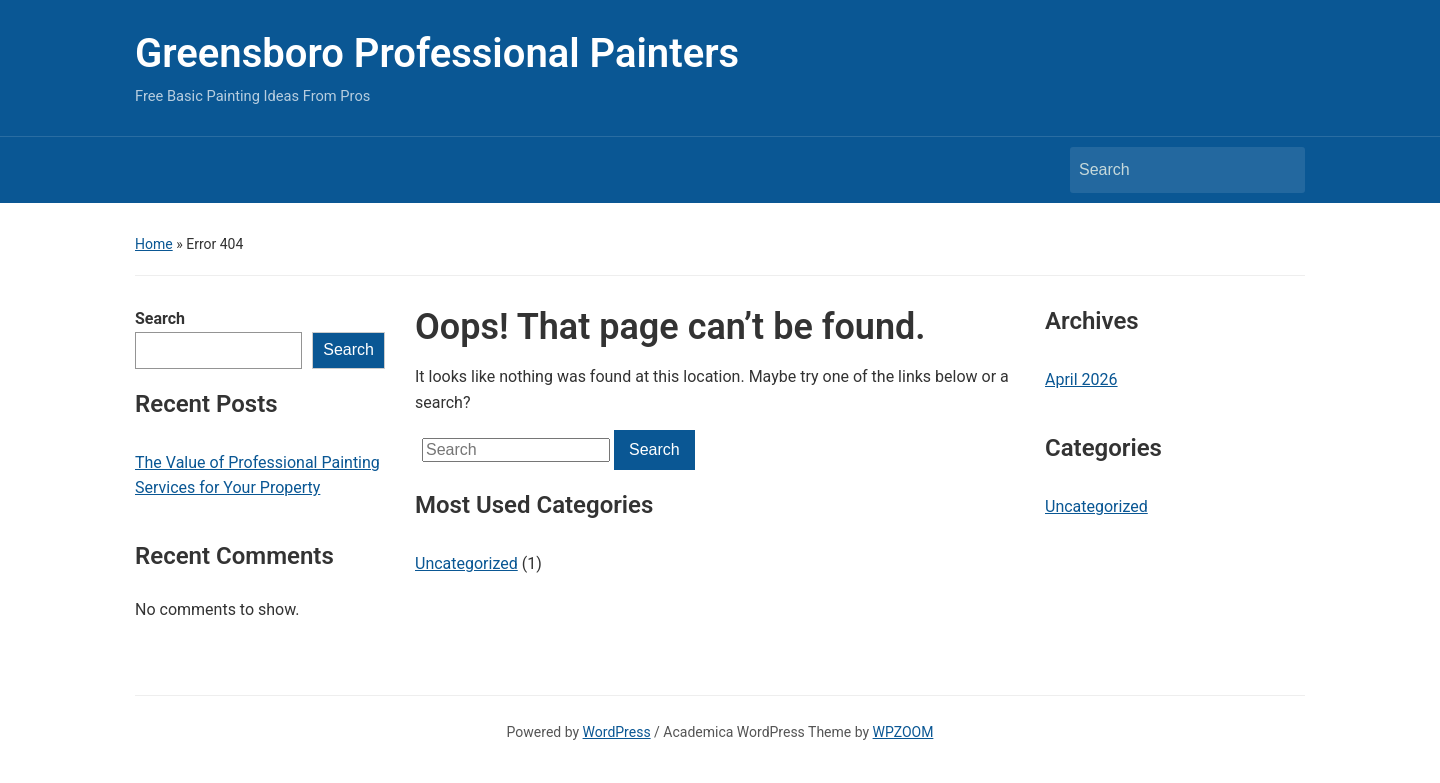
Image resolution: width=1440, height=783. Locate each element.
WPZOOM (903, 732)
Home (154, 244)
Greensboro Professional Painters (437, 53)
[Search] (1169, 170)
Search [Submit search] (1280, 170)
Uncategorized (466, 563)
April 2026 (1081, 379)
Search (160, 318)
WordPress (617, 732)
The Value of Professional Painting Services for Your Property (257, 475)
